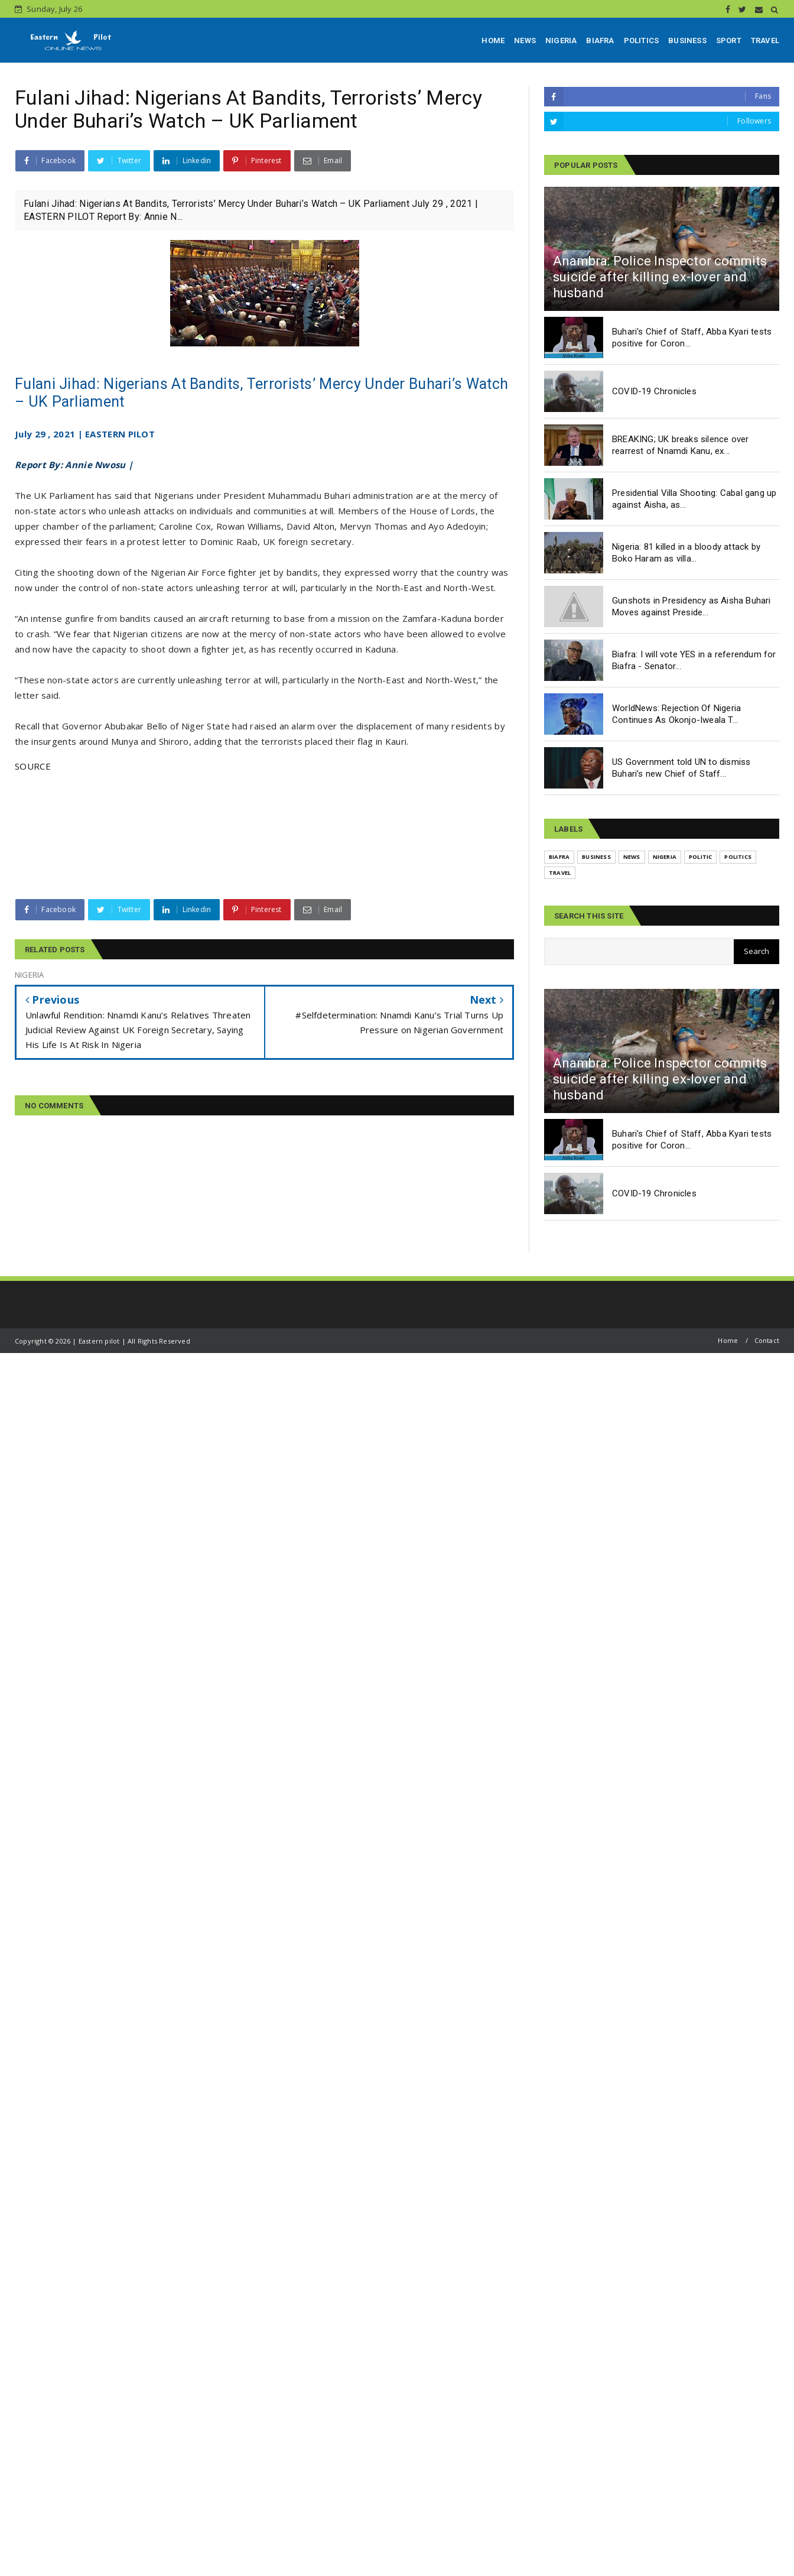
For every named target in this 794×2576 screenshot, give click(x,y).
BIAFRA (600, 40)
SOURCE (33, 766)
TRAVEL (765, 40)
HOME (493, 40)
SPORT (728, 40)
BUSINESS (687, 40)
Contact (766, 1340)
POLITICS (641, 40)
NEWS (525, 40)
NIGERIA (561, 40)
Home (728, 1340)
